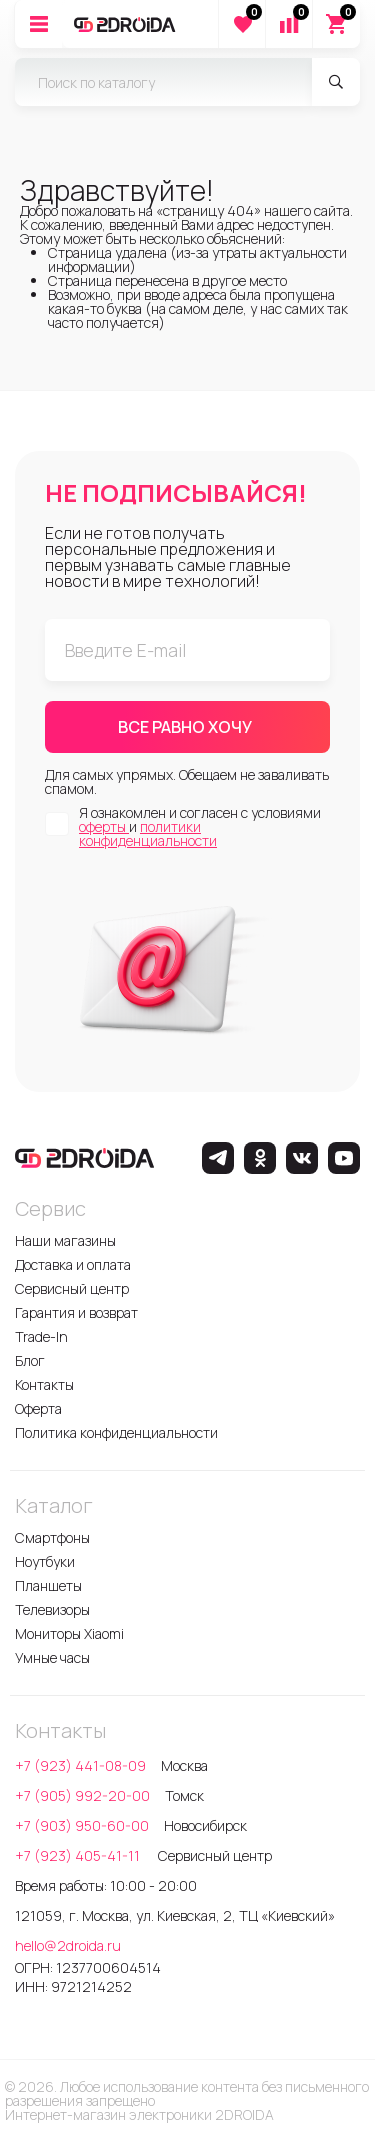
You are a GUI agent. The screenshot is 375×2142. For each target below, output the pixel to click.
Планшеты (48, 1585)
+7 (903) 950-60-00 (82, 1825)
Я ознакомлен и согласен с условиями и (200, 827)
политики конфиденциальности (148, 833)
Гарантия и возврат (76, 1312)
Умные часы (52, 1657)
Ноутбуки (45, 1561)
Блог (30, 1360)
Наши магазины (65, 1240)
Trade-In (41, 1336)
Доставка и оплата (73, 1264)
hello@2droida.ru (68, 1945)
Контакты (44, 1384)
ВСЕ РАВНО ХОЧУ (185, 727)
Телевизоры (52, 1609)
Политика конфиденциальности (116, 1432)
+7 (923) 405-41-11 (79, 1855)
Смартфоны (52, 1537)
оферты (104, 826)
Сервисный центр (72, 1288)
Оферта (38, 1408)
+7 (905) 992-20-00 (82, 1795)
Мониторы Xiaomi (69, 1633)
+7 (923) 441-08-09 (80, 1765)
